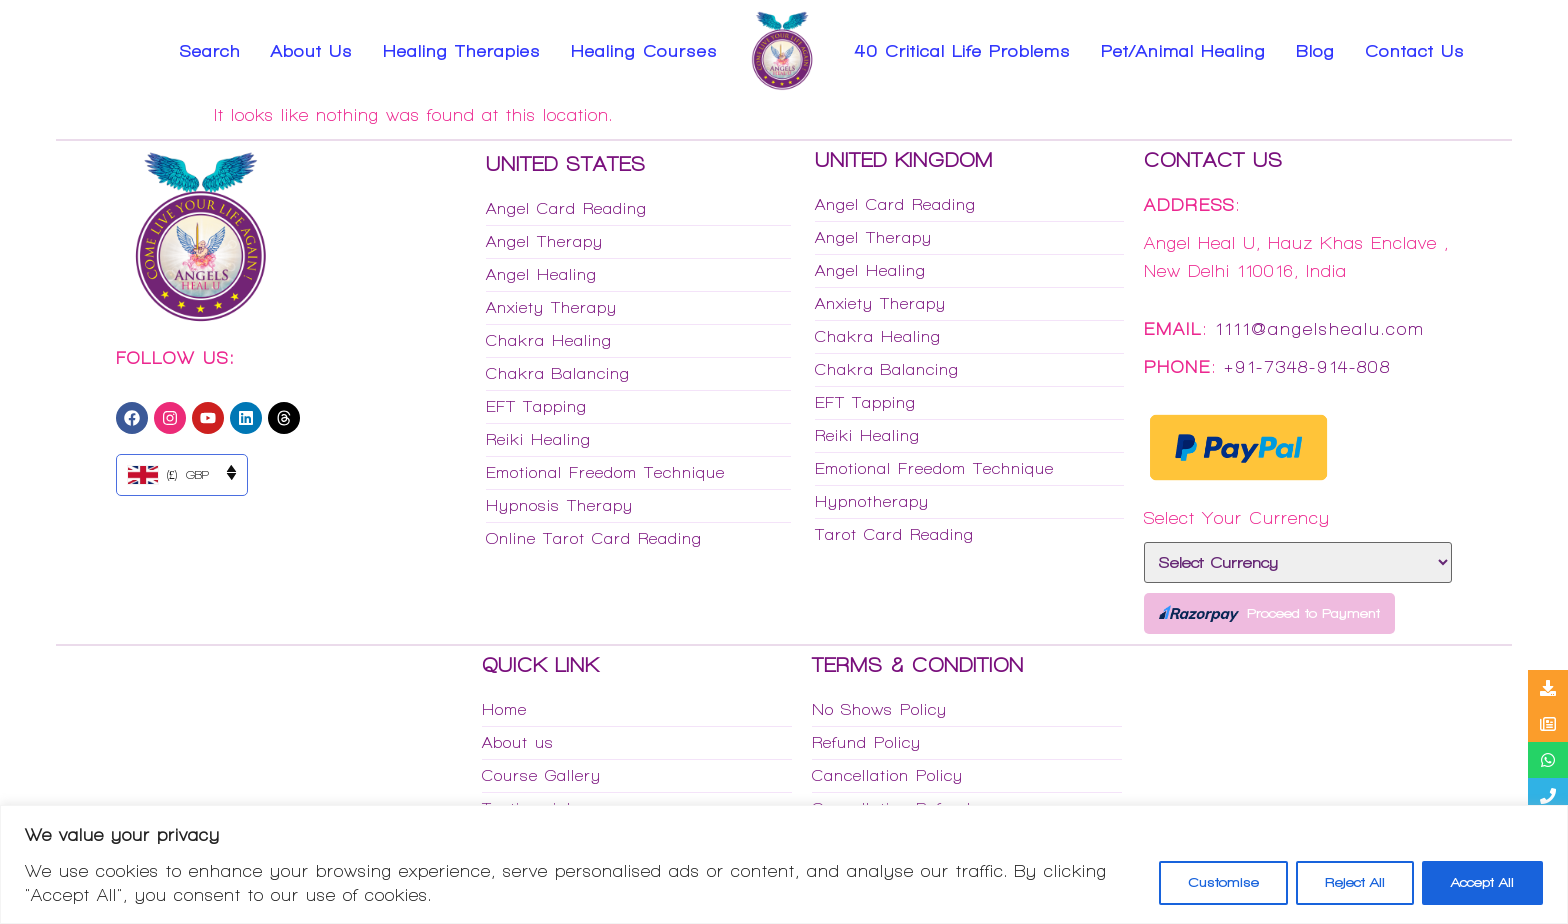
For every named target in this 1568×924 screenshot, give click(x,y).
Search (210, 51)
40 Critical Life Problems (963, 51)
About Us (312, 51)
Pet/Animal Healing (1183, 51)
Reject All (1355, 882)
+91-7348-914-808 (1307, 367)
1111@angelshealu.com (1320, 329)
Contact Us (1415, 51)
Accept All (1482, 882)
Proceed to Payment (1269, 613)
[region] (784, 864)
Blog (1315, 51)
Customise (1223, 882)
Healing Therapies (462, 51)
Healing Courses (644, 51)
